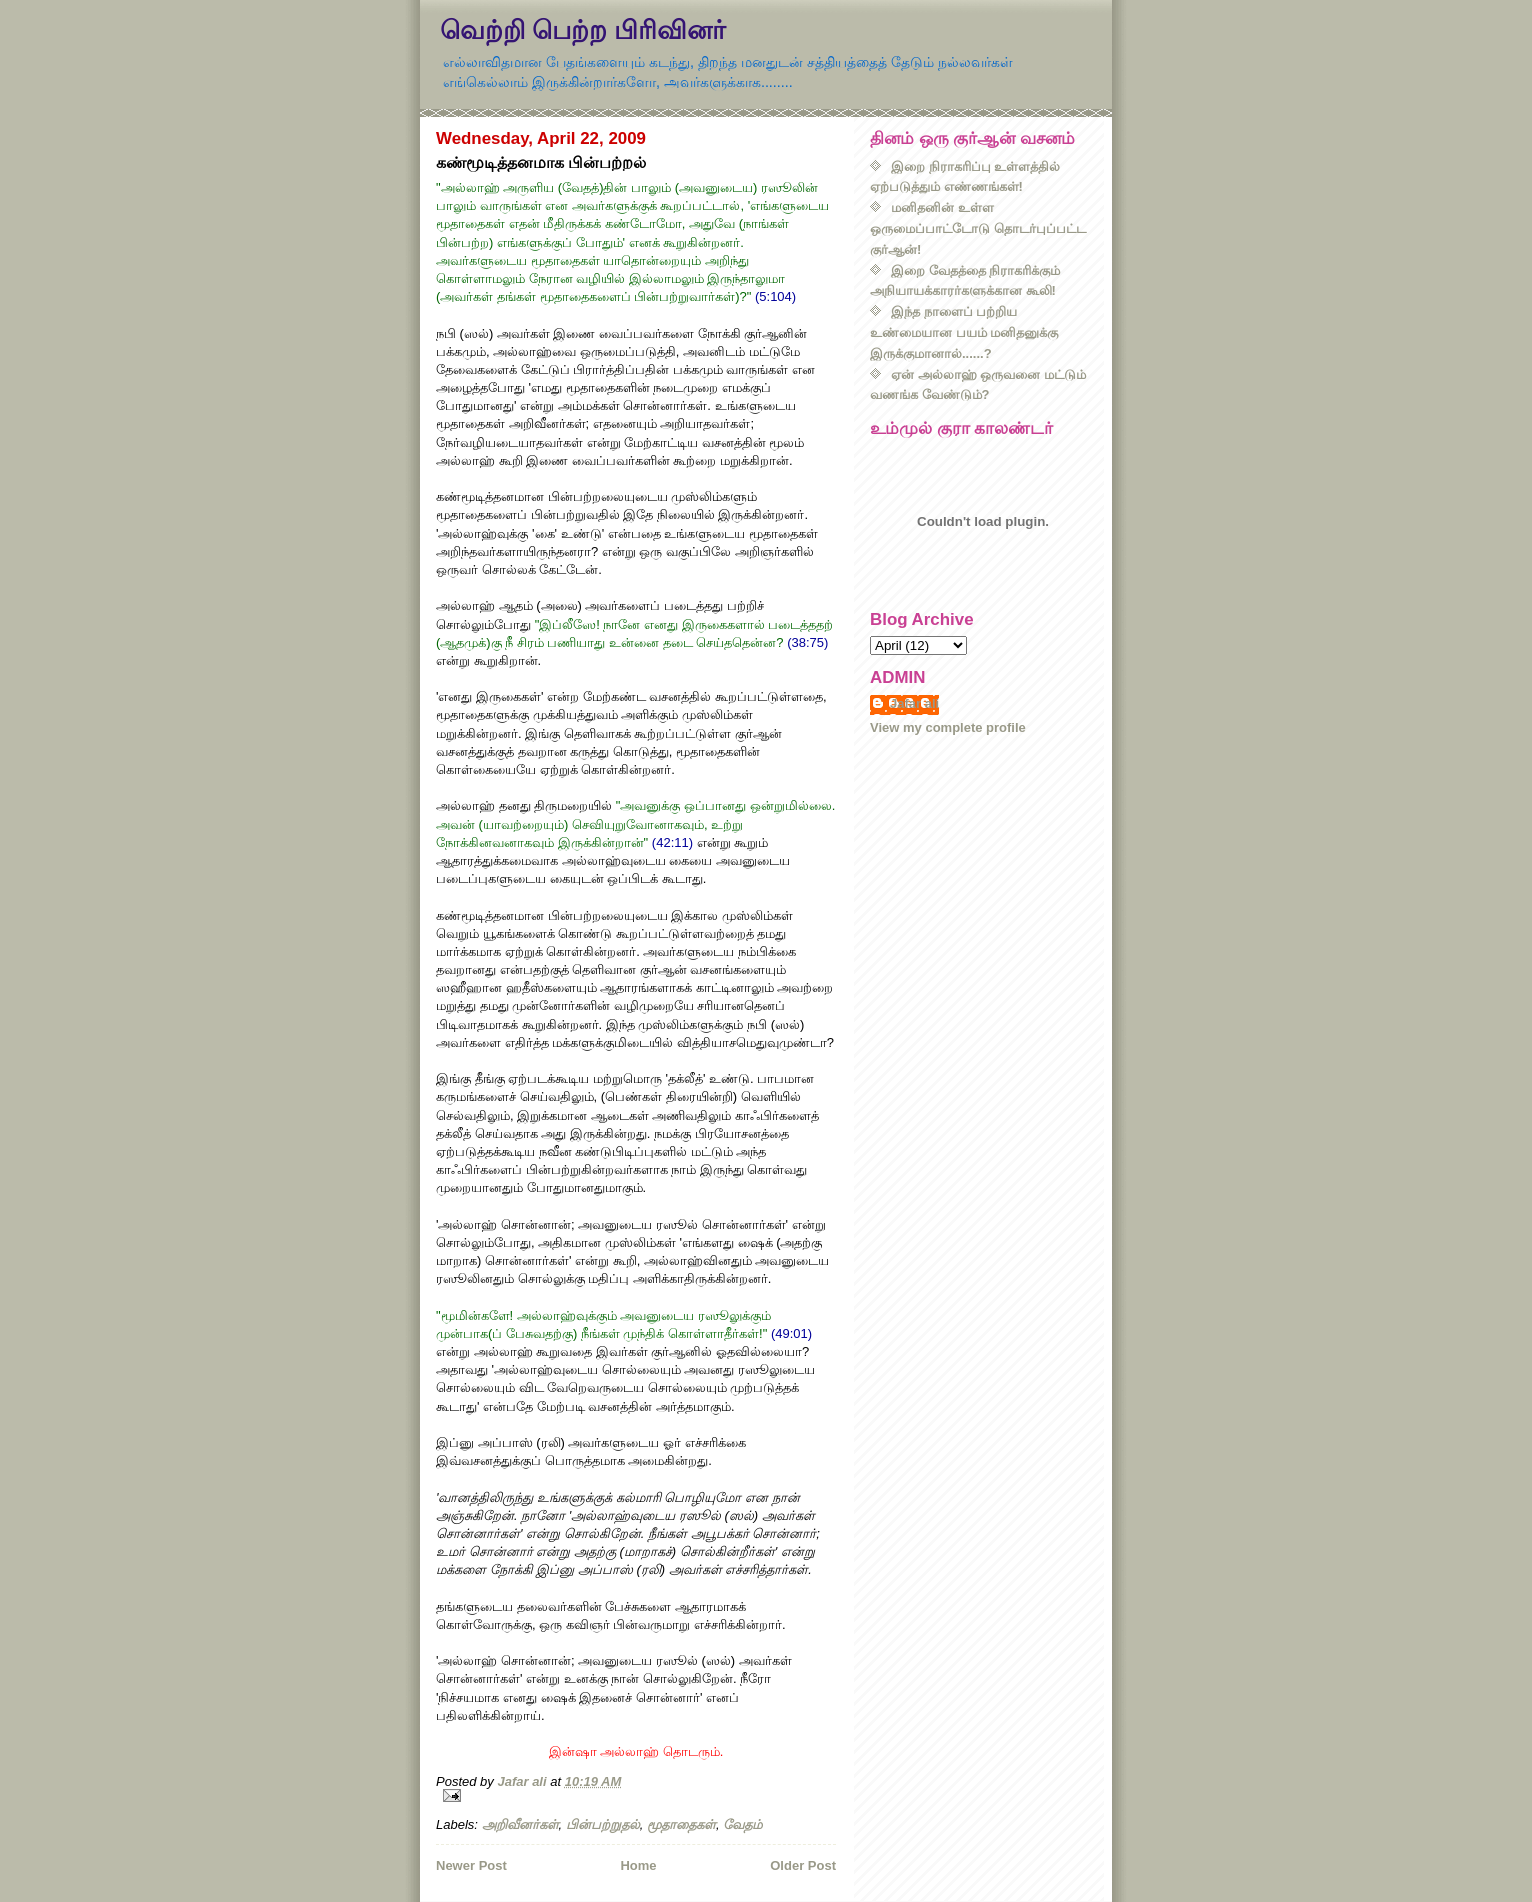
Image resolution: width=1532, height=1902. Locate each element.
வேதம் (742, 1824)
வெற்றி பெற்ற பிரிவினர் (583, 30)
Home (638, 1865)
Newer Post (471, 1865)
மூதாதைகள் (681, 1824)
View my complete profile (948, 727)
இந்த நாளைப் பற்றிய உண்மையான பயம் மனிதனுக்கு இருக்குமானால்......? (964, 332)
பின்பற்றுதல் (603, 1824)
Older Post (803, 1865)
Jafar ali (914, 703)
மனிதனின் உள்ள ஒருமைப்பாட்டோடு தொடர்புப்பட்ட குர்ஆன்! (978, 228)
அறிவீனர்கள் (520, 1824)
